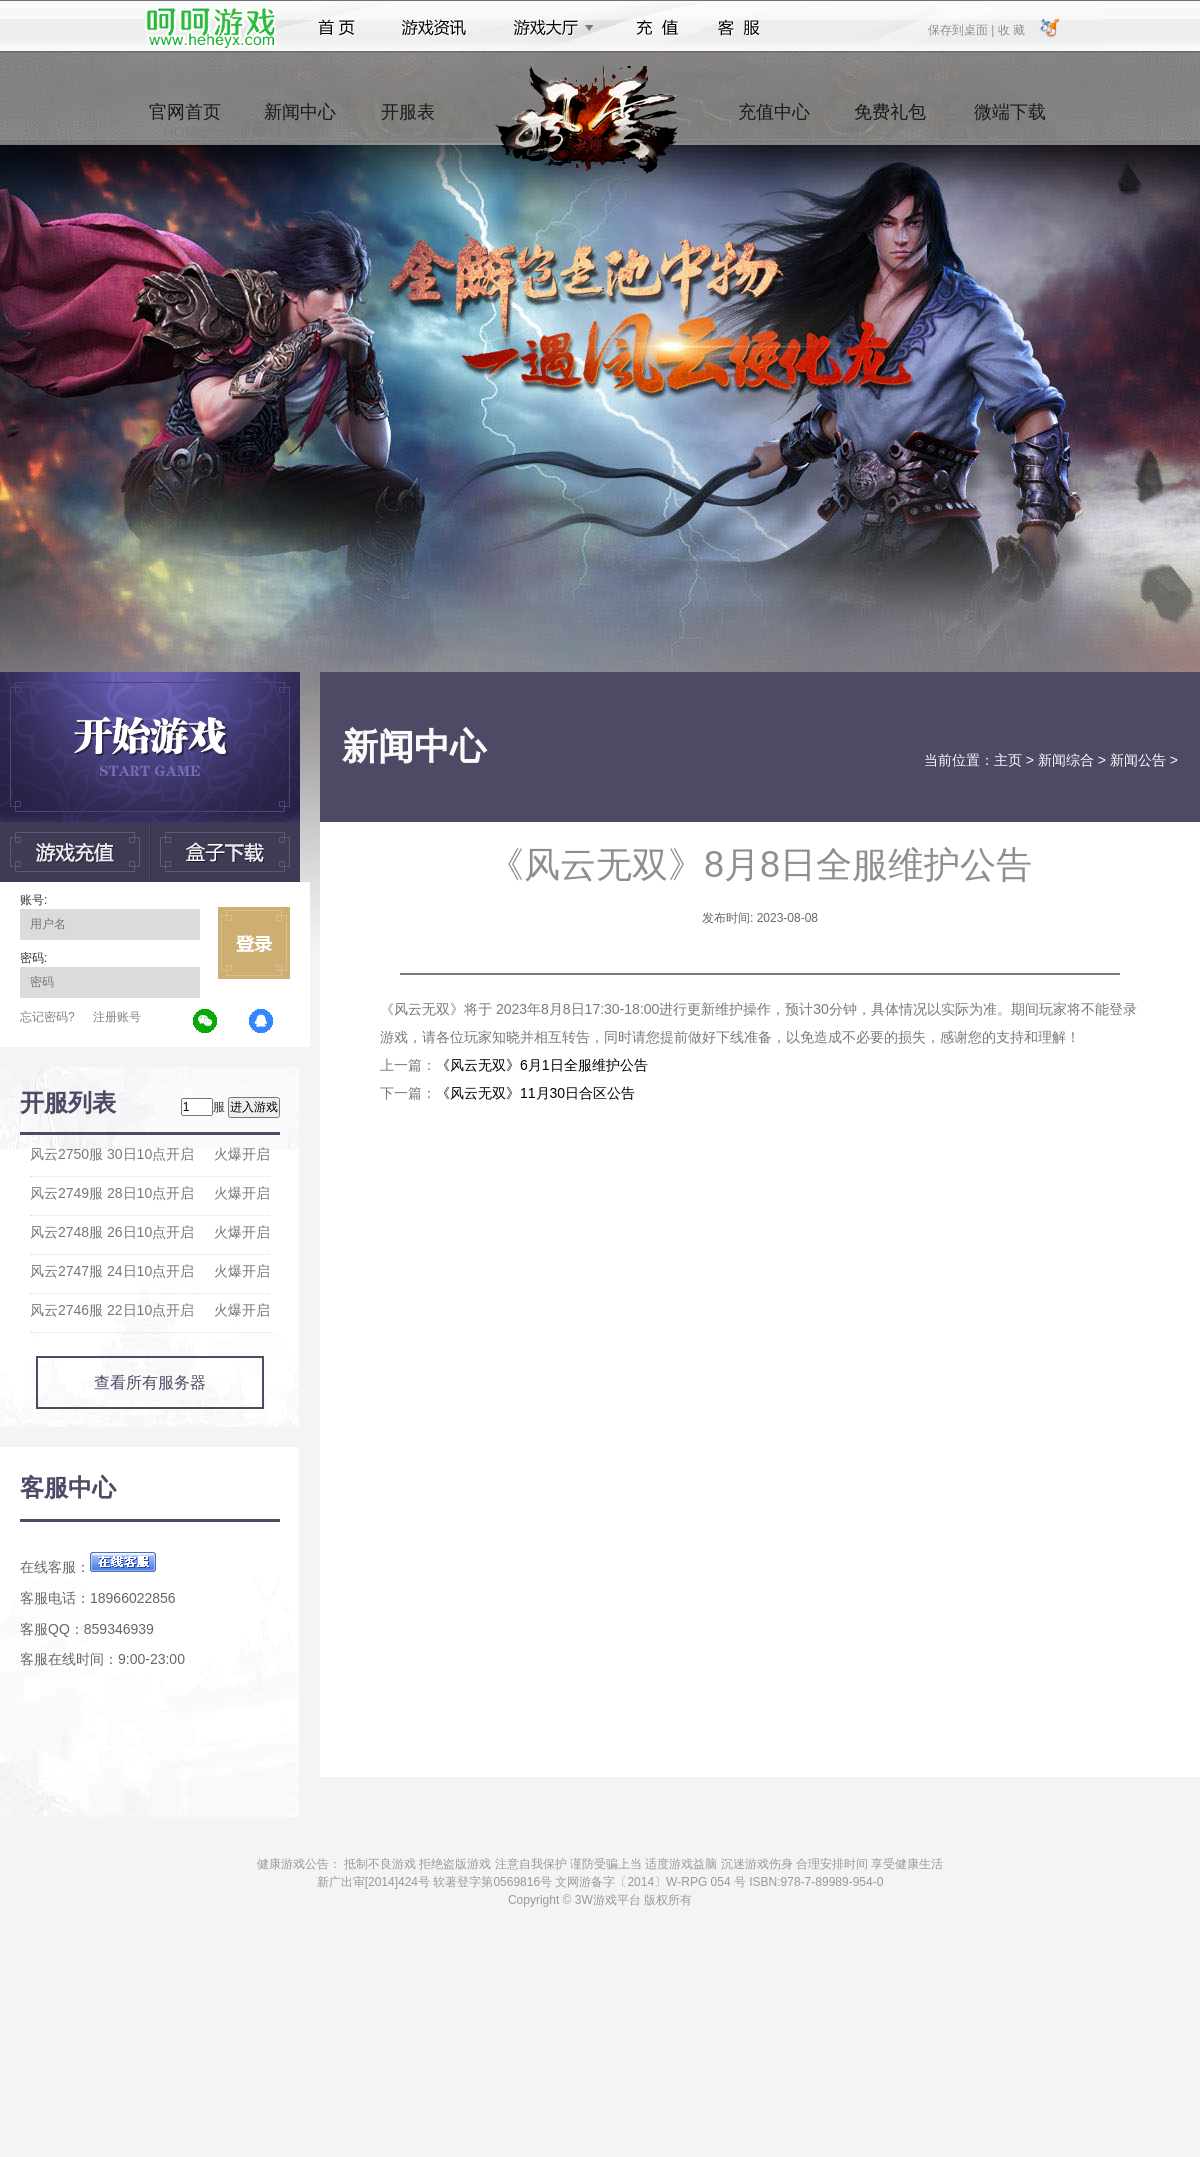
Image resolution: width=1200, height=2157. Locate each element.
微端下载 (1010, 121)
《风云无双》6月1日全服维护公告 (542, 1065)
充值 (656, 28)
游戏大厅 (548, 28)
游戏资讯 (434, 28)
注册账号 (117, 1017)
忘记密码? (47, 1017)
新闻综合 (1066, 760)
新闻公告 (1138, 760)
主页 (1008, 760)
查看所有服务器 (150, 1382)
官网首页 (185, 121)
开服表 (407, 121)
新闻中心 (300, 121)
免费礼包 (890, 121)
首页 (336, 28)
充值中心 (774, 121)
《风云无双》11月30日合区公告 (535, 1093)
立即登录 (254, 943)
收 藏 (1010, 29)
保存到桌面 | (962, 29)
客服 (739, 28)
